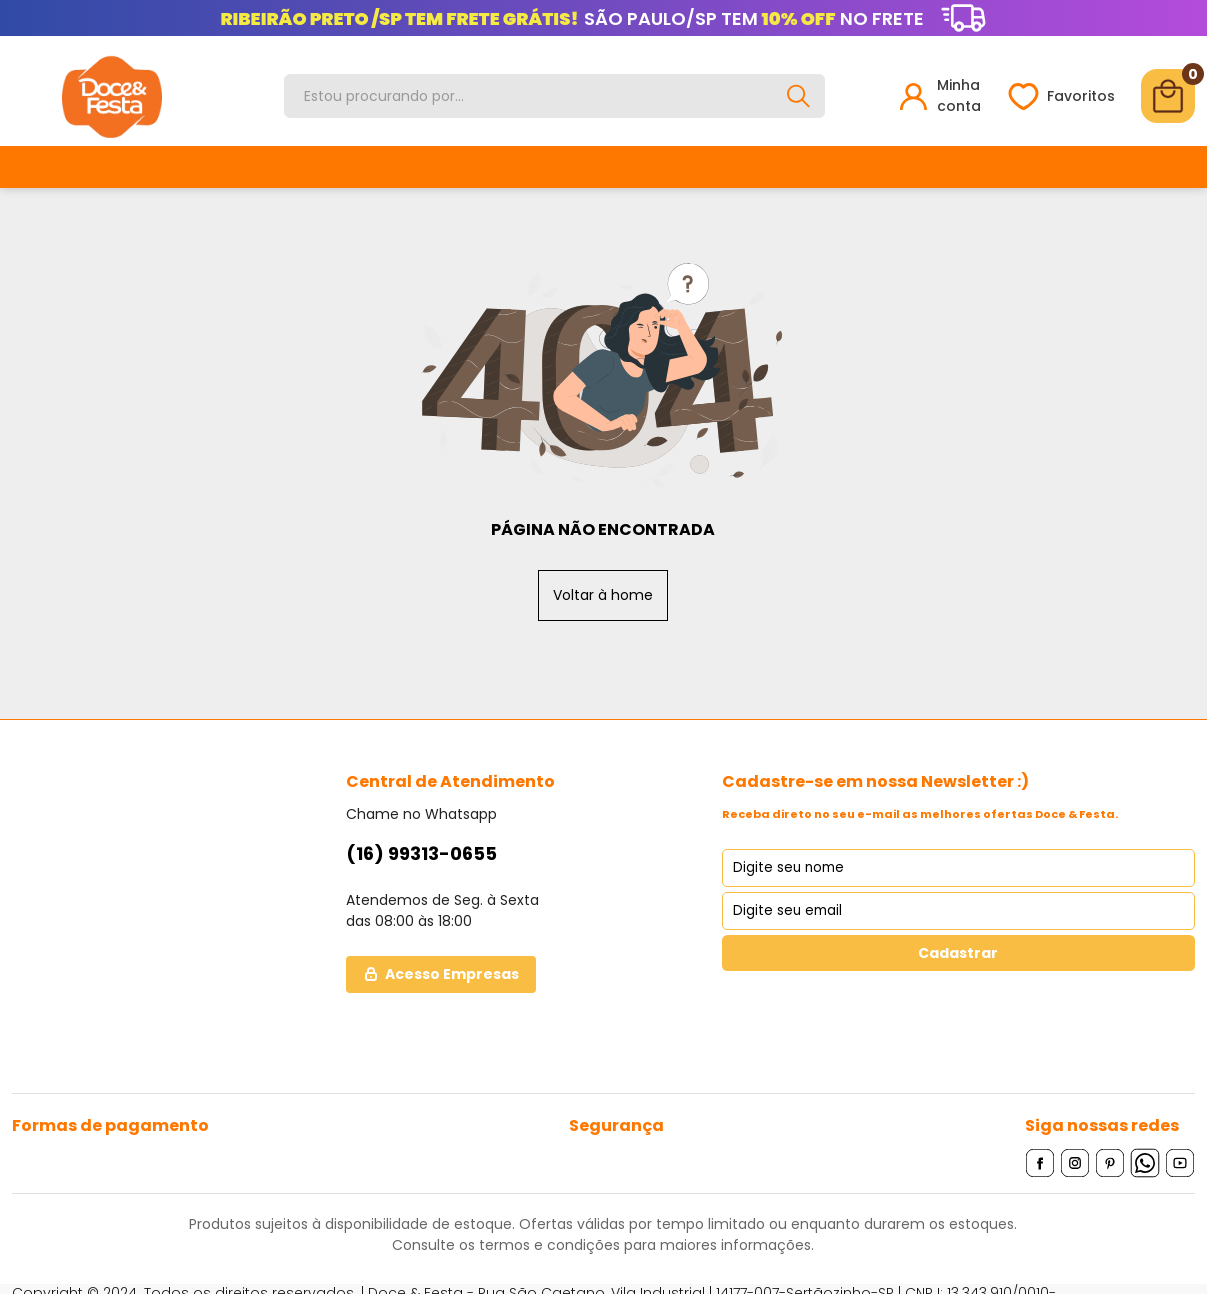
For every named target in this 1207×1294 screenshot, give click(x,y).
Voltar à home (603, 594)
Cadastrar (958, 952)
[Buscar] (799, 96)
